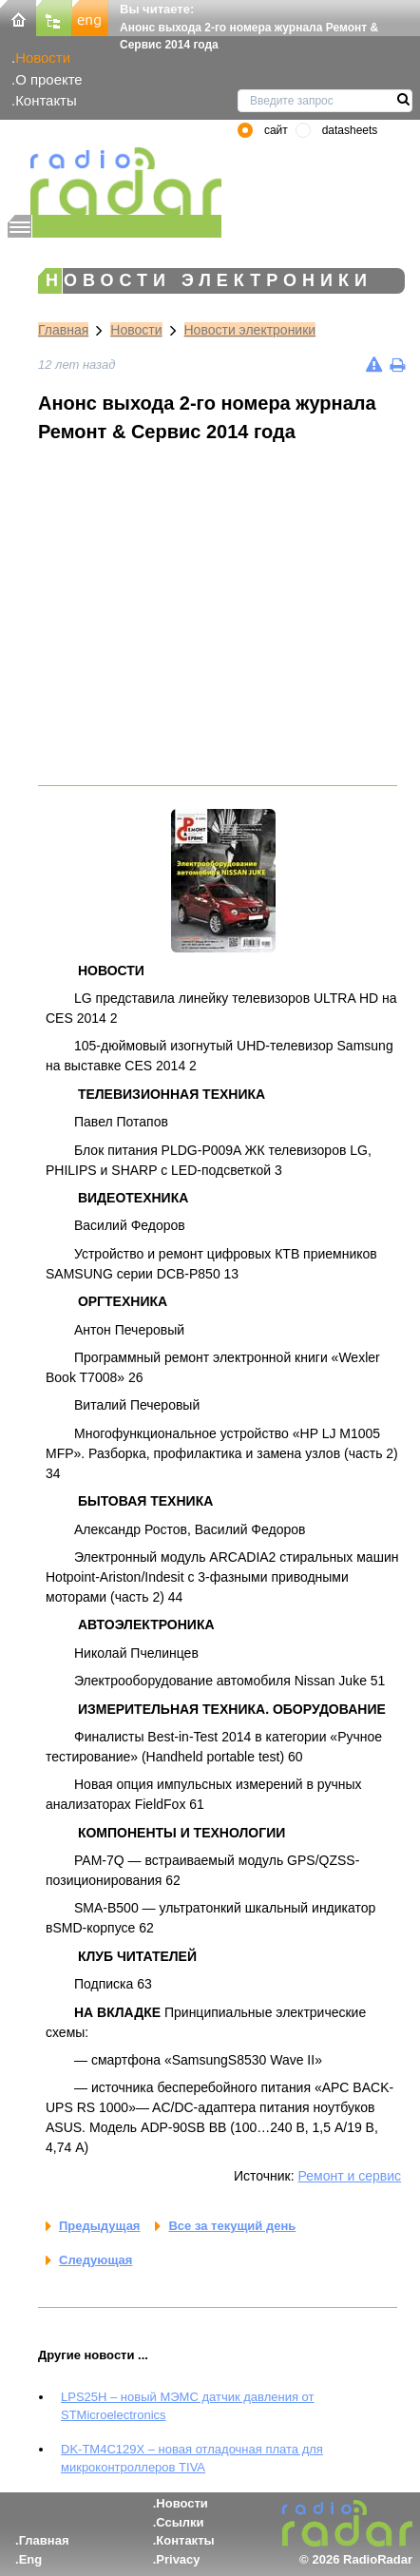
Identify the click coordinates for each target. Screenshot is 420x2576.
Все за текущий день (232, 2226)
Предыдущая (99, 2226)
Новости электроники (250, 329)
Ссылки (179, 2522)
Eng (31, 2559)
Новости (42, 57)
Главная (63, 329)
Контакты (46, 100)
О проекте (48, 79)
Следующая (95, 2260)
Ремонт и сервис (350, 2175)
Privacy (178, 2559)
